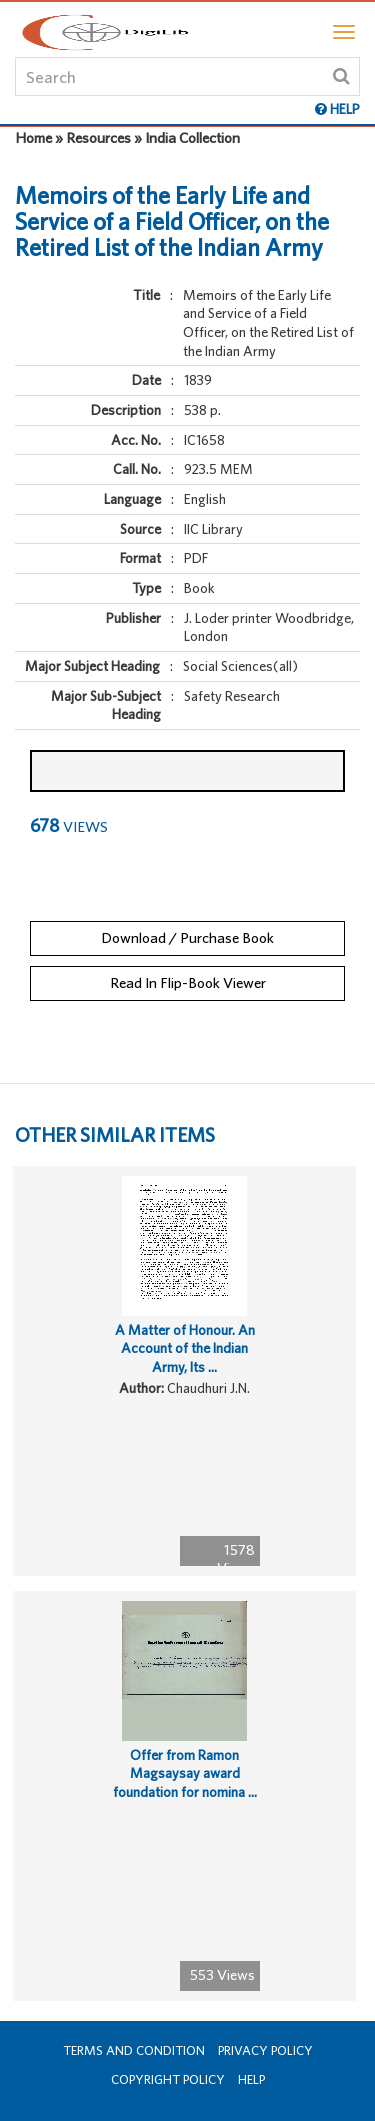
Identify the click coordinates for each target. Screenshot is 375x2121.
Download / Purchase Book (187, 937)
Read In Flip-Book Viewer (188, 982)
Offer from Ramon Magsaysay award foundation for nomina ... (185, 1773)
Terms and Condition (134, 2050)
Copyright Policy (168, 2079)
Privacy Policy (265, 2050)
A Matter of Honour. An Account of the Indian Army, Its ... (185, 1348)
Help (251, 2079)
